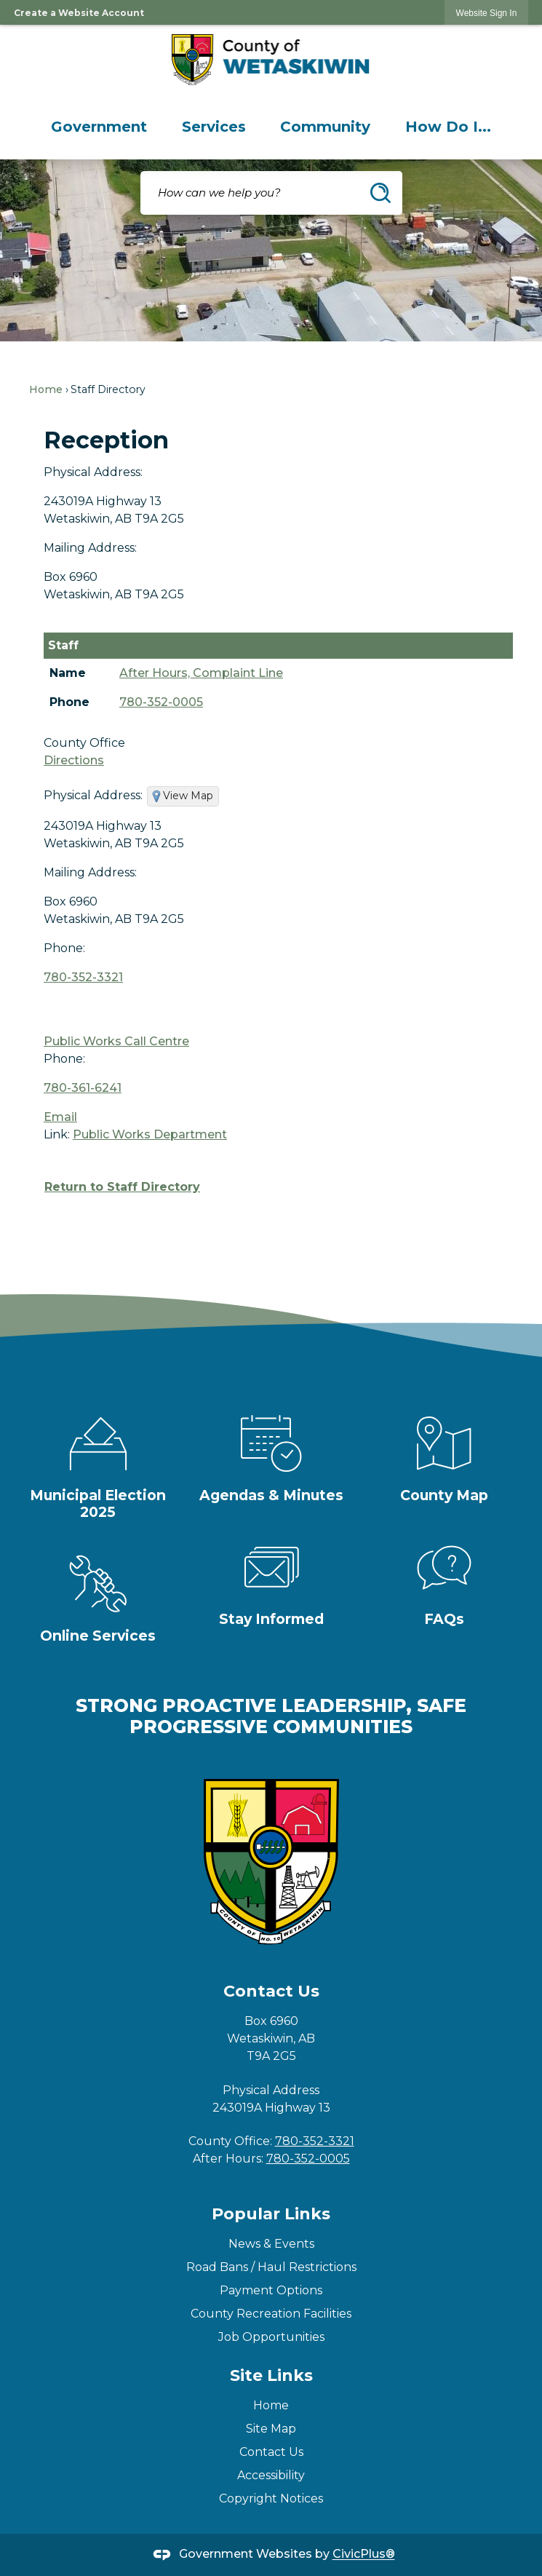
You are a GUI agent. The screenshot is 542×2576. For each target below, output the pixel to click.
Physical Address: (93, 472)
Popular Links (271, 2214)
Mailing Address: (90, 548)
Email (60, 1117)
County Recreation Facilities (271, 2314)
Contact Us (271, 2452)
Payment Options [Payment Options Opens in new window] (271, 2290)
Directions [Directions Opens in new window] (74, 760)
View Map (188, 795)
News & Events (271, 2244)
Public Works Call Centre (116, 1041)
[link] (487, 12)
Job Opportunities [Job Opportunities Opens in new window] (271, 2337)
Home (46, 389)
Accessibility (271, 2475)
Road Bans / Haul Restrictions (271, 2267)
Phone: (64, 948)
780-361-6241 (82, 1088)
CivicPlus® (363, 2554)
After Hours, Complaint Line (201, 673)
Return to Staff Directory (122, 1187)
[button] (380, 193)
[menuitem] (98, 126)
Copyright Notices (271, 2498)
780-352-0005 (161, 702)
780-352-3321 (83, 977)
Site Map (271, 2429)
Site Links (271, 2375)
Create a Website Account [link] (79, 12)
